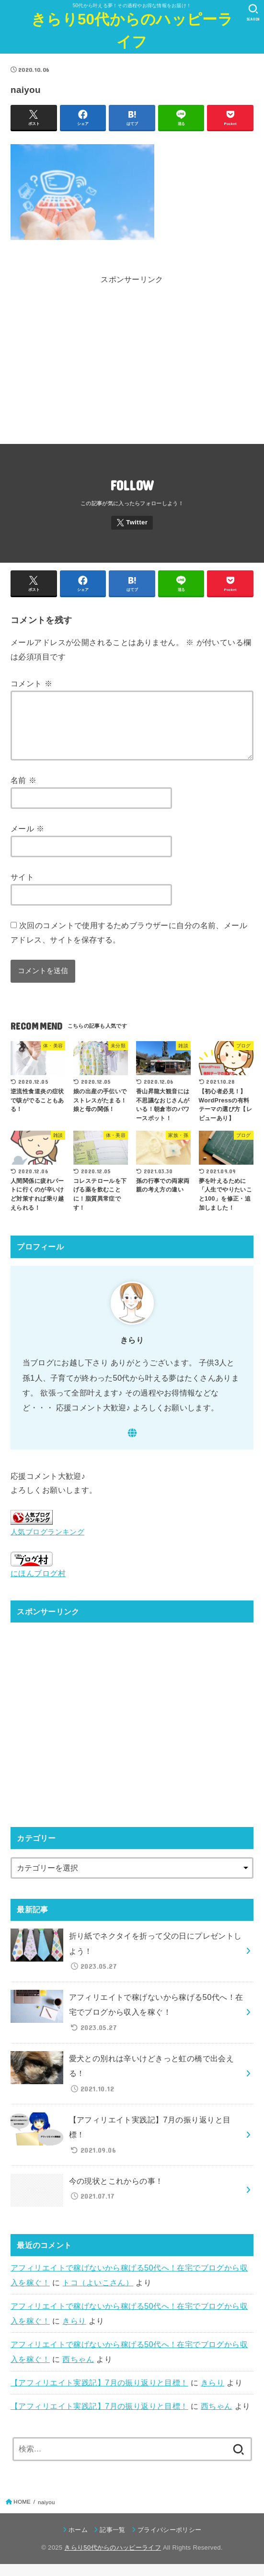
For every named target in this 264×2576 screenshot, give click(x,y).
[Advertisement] (132, 369)
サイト (22, 888)
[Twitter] (132, 523)
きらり (74, 2332)
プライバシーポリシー (169, 2541)
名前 (23, 791)
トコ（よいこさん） (97, 2294)
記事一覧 (112, 2541)
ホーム (78, 2541)
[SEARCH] (253, 12)
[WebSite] (132, 1445)
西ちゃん (78, 2371)
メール (28, 840)
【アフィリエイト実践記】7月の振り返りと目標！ (99, 2394)
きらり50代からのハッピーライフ (132, 30)
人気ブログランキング (47, 1544)
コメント (31, 683)
